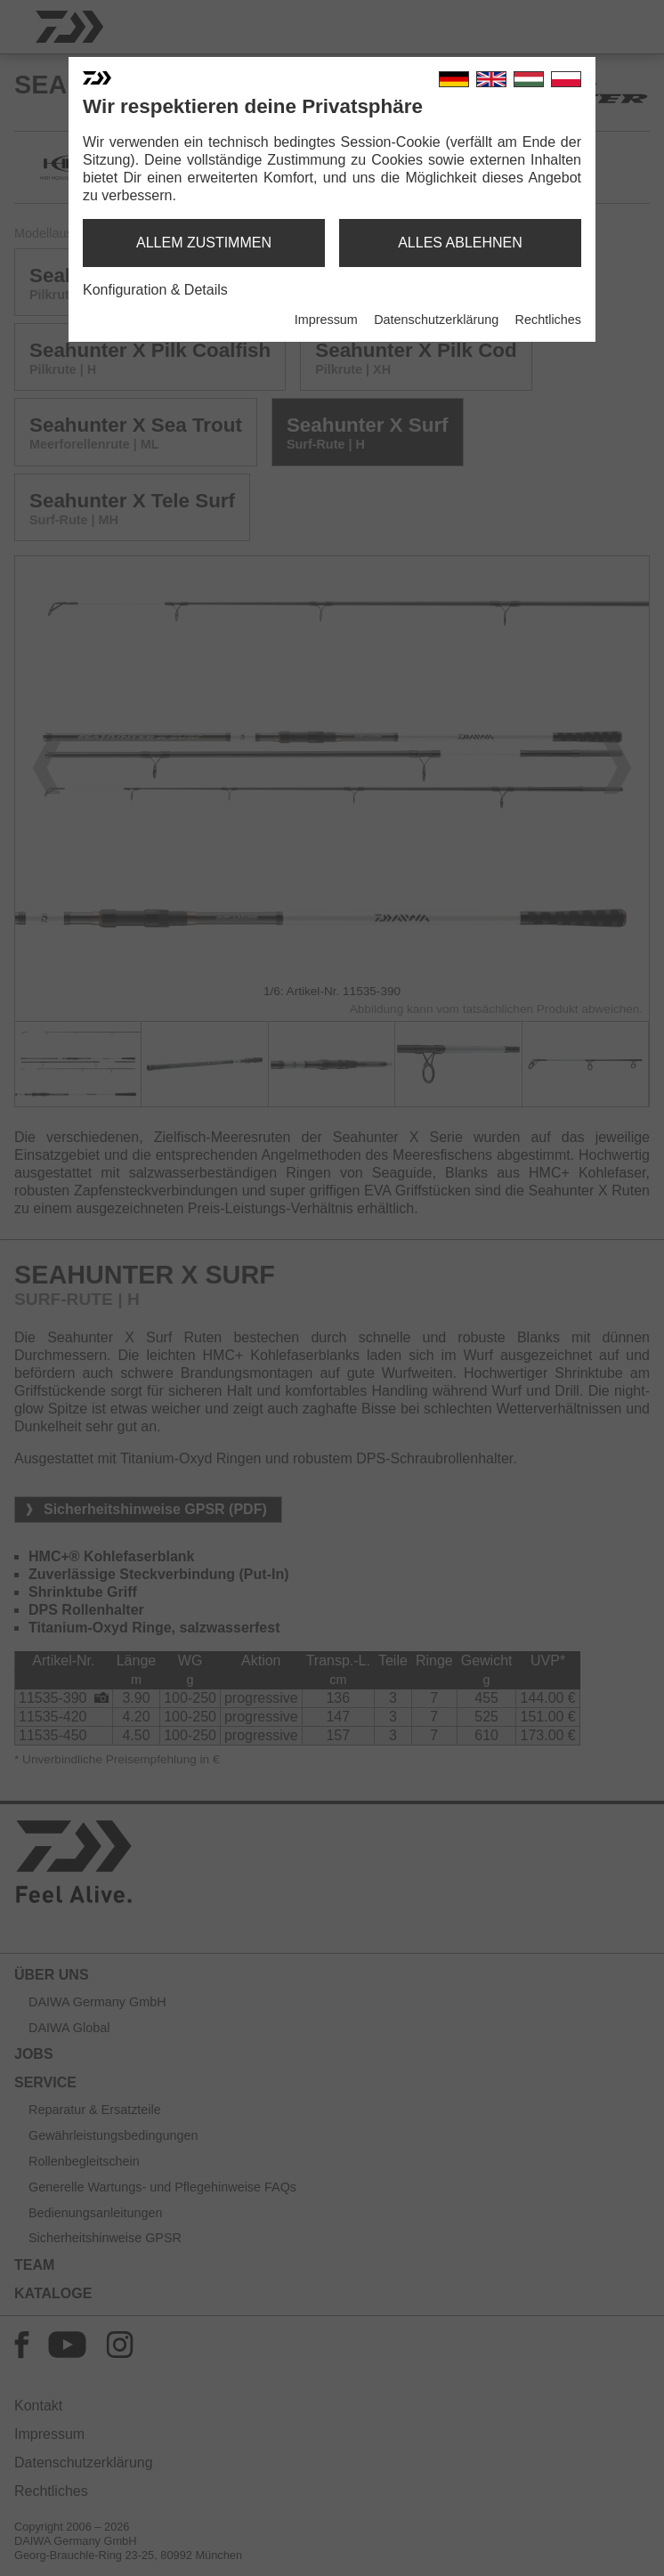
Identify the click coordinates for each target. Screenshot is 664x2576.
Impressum (326, 319)
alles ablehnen (460, 242)
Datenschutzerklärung (436, 319)
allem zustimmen (203, 242)
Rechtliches (548, 319)
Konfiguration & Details (155, 289)
